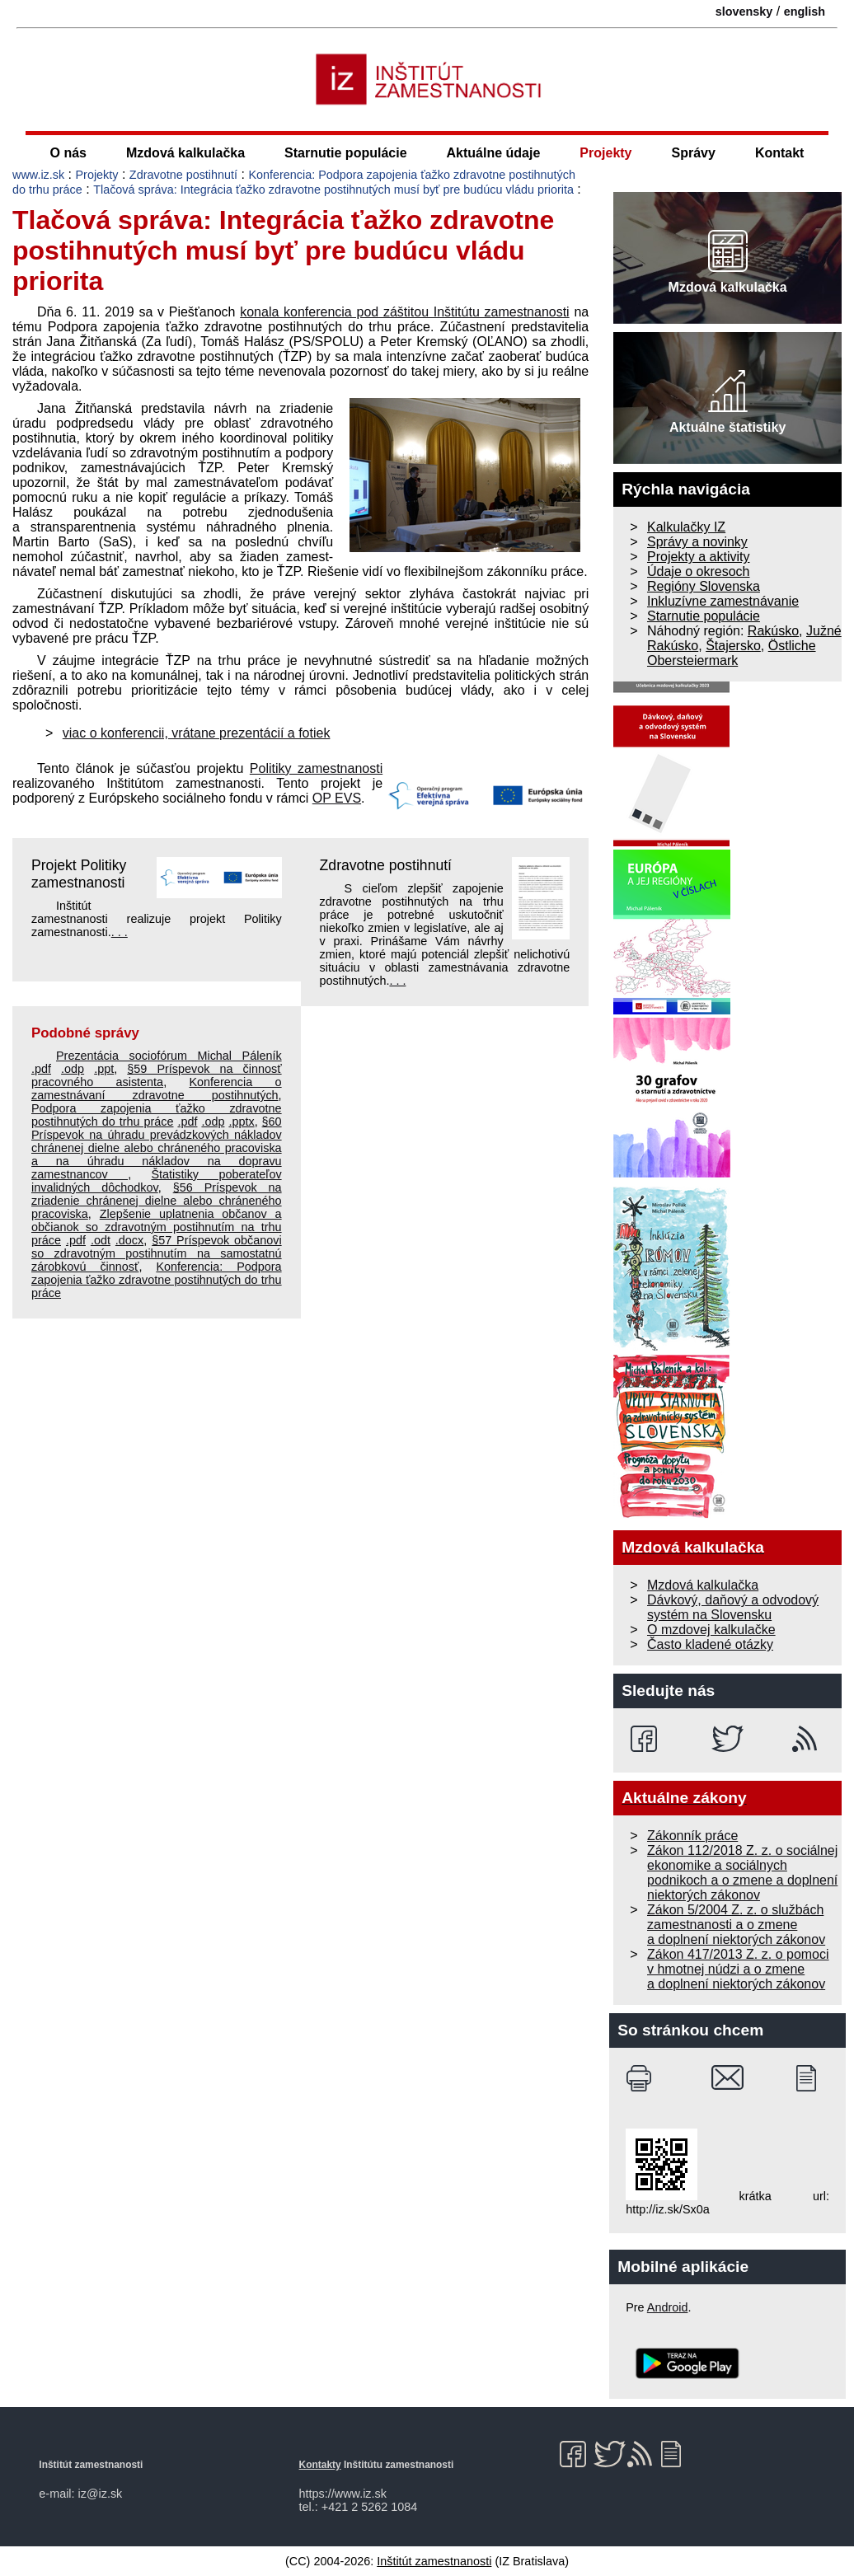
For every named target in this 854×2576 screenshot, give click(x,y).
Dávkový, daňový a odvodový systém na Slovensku (733, 1607)
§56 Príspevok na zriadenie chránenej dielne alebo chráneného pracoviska (156, 1200)
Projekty (605, 153)
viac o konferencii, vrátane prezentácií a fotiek (197, 733)
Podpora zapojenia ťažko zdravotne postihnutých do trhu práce (156, 1115)
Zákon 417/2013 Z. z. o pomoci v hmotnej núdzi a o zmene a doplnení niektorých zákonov (738, 1969)
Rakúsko (773, 631)
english (804, 11)
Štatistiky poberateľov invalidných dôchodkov (156, 1181)
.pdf (41, 1068)
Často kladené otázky (710, 1644)
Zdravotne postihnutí (183, 174)
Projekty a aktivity (698, 557)
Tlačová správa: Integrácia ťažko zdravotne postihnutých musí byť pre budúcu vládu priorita (333, 189)
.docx (129, 1240)
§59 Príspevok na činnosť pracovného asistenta (156, 1075)
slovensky (744, 11)
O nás (68, 153)
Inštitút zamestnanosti (434, 2561)
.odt (100, 1240)
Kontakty (320, 2465)
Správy (694, 153)
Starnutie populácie (345, 153)
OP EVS (336, 798)
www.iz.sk (38, 174)
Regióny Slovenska (703, 586)
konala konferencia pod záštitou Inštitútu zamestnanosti (405, 312)
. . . (119, 932)
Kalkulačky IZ (686, 527)
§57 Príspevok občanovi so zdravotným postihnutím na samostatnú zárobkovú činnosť (156, 1253)
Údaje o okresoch (698, 571)
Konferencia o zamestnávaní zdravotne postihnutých (156, 1088)
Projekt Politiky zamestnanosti (78, 874)
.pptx (241, 1121)
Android (667, 2307)
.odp (72, 1068)
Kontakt (780, 153)
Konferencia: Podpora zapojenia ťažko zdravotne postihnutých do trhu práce (156, 1280)
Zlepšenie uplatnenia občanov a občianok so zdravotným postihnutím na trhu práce (156, 1227)
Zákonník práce (692, 1836)
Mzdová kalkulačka (185, 153)
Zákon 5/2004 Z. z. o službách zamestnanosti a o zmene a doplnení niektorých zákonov (736, 1924)
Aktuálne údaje (494, 153)
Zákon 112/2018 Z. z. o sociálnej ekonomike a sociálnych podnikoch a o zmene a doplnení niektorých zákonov (742, 1872)
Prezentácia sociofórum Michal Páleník (169, 1055)
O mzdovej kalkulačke (711, 1630)
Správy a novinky (697, 542)
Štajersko (733, 646)
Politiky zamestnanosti (316, 768)
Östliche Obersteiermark (731, 653)
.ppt (104, 1068)
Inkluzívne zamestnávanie (723, 601)
